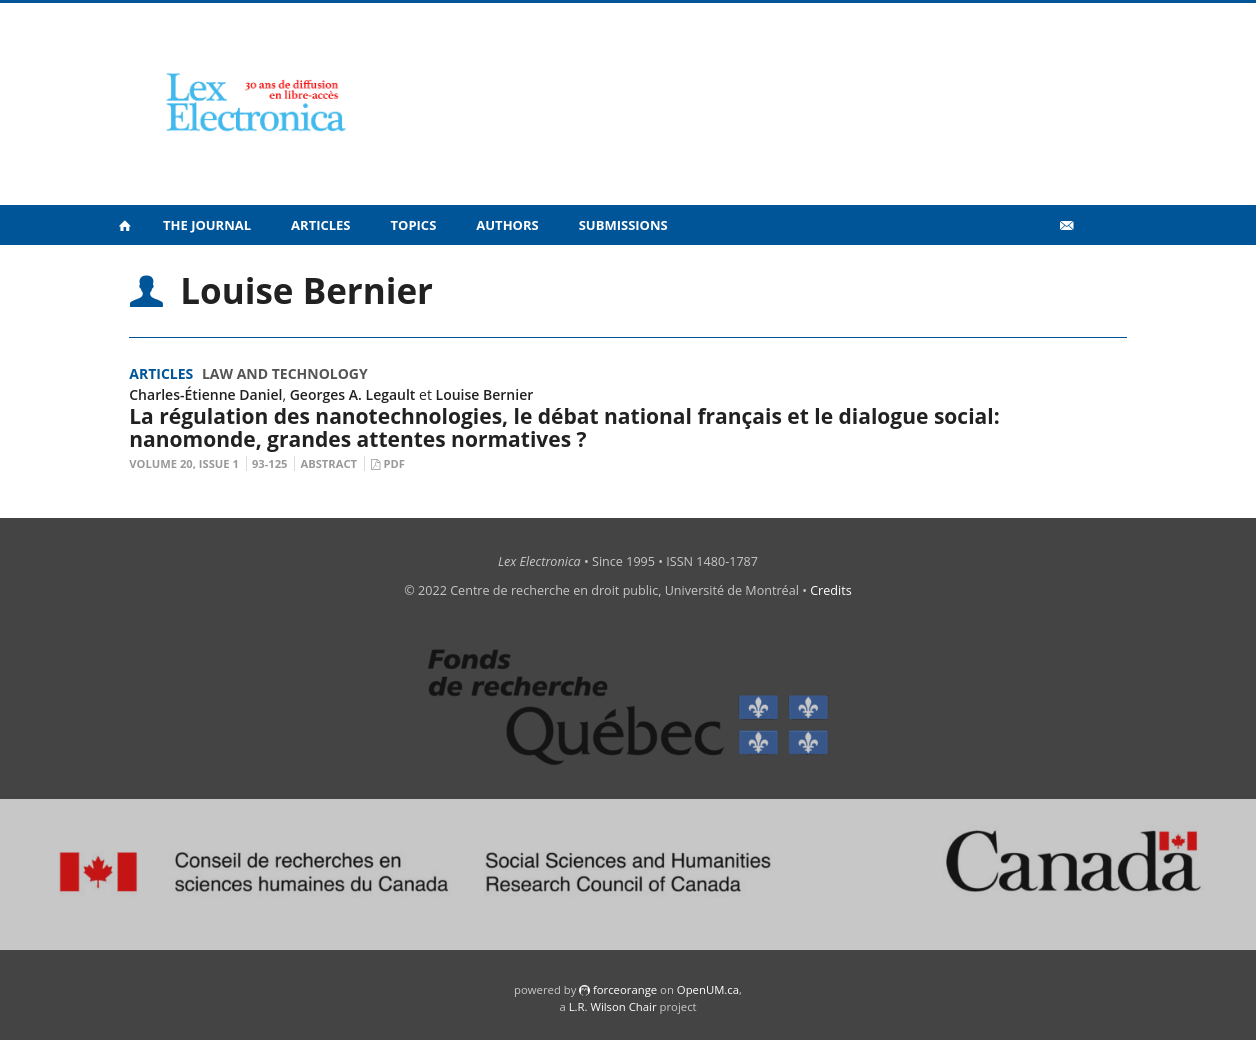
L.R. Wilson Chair (613, 1006)
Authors (507, 225)
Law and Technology (285, 373)
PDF (393, 463)
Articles (320, 225)
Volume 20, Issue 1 (184, 463)
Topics (414, 225)
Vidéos (1023, 268)
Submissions (623, 225)
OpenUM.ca (708, 989)
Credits (831, 590)
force (625, 989)
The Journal (207, 225)
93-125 (270, 463)
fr (1098, 269)
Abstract (328, 463)
